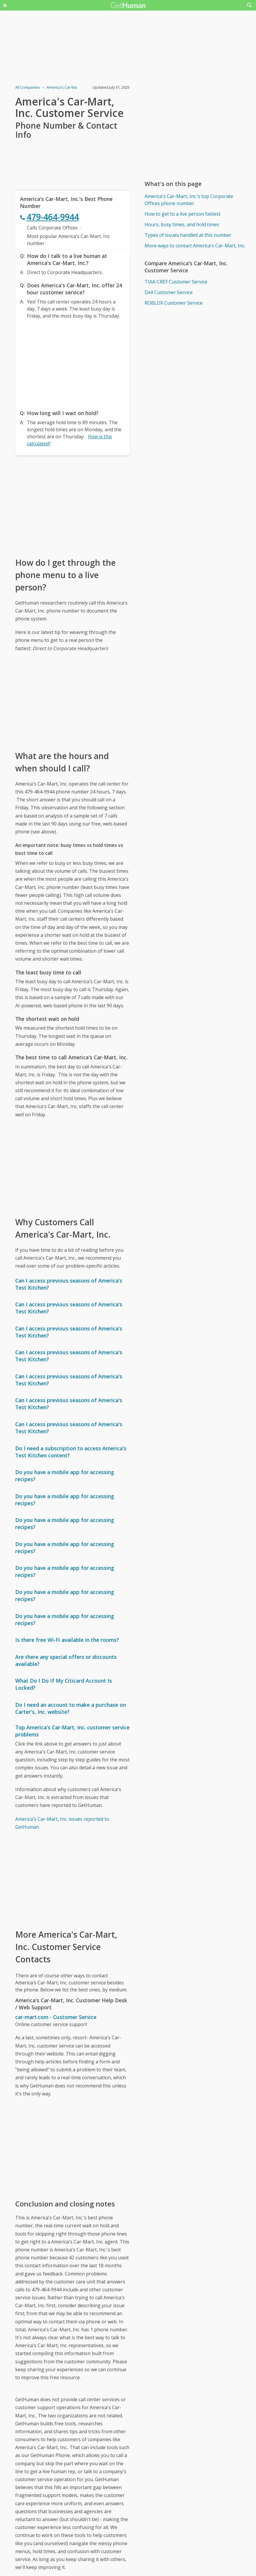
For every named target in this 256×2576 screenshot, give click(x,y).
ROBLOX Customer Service (174, 303)
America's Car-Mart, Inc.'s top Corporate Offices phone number (189, 200)
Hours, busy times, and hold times (182, 224)
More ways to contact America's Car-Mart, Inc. (195, 245)
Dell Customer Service (169, 292)
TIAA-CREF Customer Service (176, 281)
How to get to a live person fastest (183, 214)
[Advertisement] (72, 363)
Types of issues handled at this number (188, 235)
